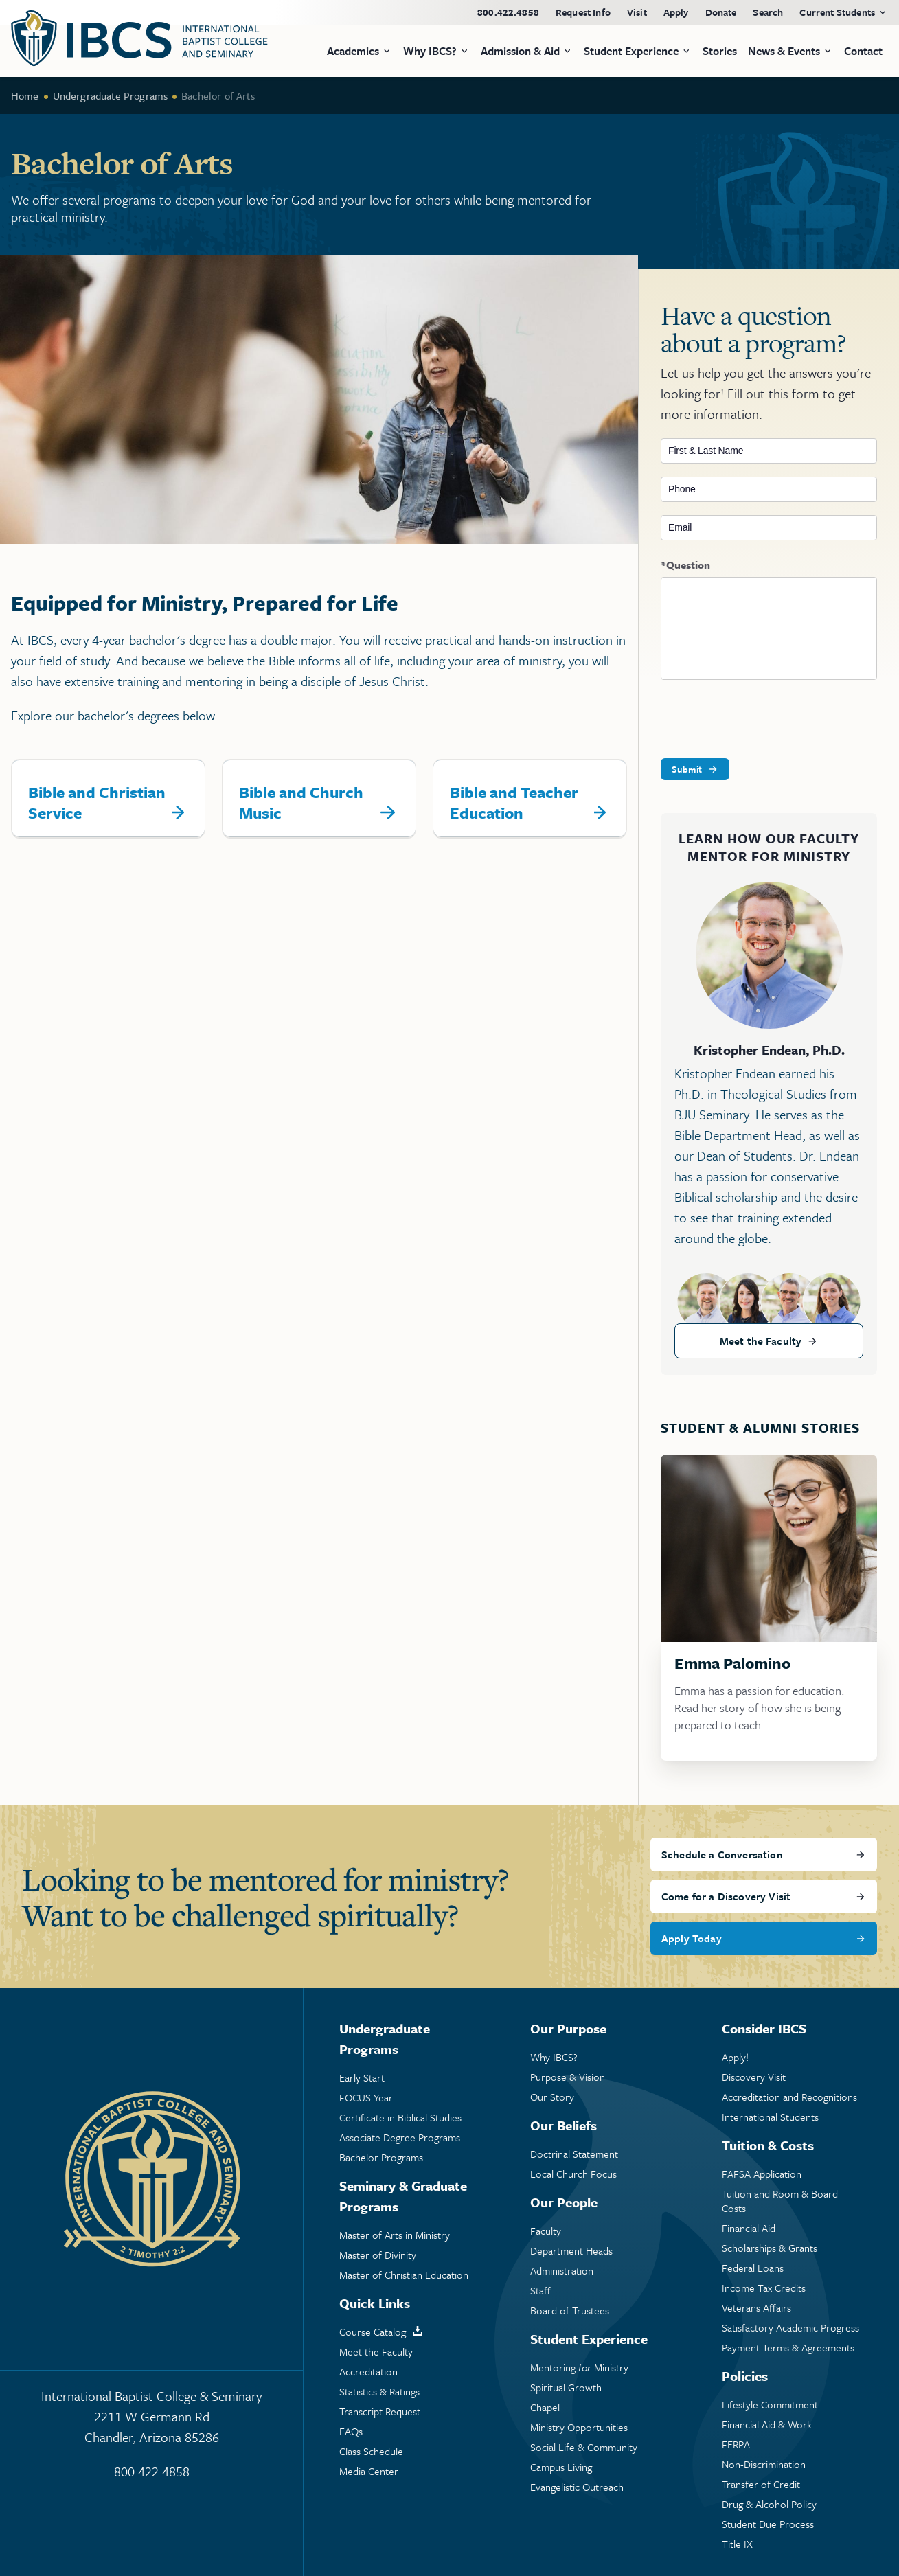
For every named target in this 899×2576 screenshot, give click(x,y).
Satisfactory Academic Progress (790, 2328)
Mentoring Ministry (579, 2367)
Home (25, 95)
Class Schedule (371, 2451)
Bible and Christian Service (97, 802)
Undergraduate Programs (110, 95)
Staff (540, 2290)
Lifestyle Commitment (770, 2404)
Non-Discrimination (764, 2464)
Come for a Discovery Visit (725, 1896)
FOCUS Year (366, 2097)
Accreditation (368, 2371)
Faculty (545, 2231)
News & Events (784, 51)
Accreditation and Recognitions (789, 2097)
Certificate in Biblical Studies (400, 2117)
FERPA (736, 2444)
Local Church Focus (573, 2174)
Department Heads (571, 2251)
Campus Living (561, 2467)
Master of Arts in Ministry (394, 2235)
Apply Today (691, 1938)
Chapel (545, 2407)
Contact (863, 51)
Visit (637, 12)
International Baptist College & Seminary (151, 2417)
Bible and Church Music (301, 802)
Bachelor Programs (381, 2157)
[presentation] (765, 719)
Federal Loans (753, 2268)
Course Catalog (372, 2332)
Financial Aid (748, 2228)
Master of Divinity (377, 2255)
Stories (720, 51)
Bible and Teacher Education (514, 802)
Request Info (583, 12)
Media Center (368, 2471)
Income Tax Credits (764, 2288)
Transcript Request (379, 2411)
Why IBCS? (554, 2057)
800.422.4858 (508, 12)
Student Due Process (768, 2524)
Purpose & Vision (567, 2077)
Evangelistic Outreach (577, 2487)
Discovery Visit (754, 2077)
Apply (676, 12)
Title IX (737, 2544)
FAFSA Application (761, 2174)
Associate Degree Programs (399, 2137)
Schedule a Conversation (722, 1854)
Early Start (362, 2078)
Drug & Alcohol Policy (769, 2504)
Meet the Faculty (761, 1340)
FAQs (351, 2431)
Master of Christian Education (403, 2275)
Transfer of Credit (761, 2484)
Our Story (552, 2097)
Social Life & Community (583, 2447)
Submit (687, 769)
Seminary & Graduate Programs (403, 2195)
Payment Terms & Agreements (788, 2347)
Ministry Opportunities (579, 2427)
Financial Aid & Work (767, 2424)
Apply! (735, 2057)
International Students (770, 2117)
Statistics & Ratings (379, 2391)
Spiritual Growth (566, 2387)
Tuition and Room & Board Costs (780, 2201)
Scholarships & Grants (769, 2248)
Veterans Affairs (756, 2308)
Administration (561, 2271)
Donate (721, 12)
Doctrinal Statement (574, 2154)
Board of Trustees (569, 2310)
